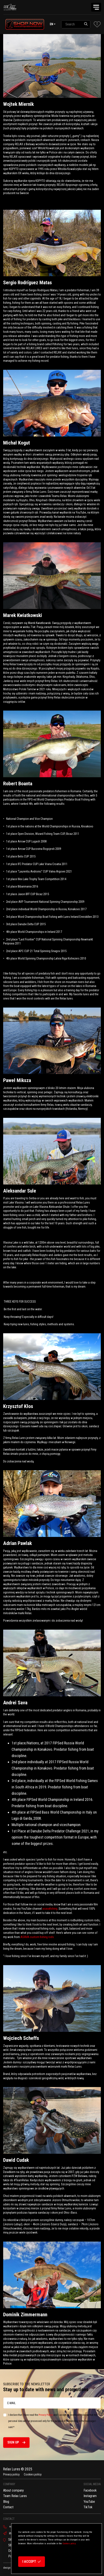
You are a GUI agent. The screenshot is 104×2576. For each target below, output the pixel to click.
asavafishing (49, 1908)
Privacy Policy (46, 2415)
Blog (6, 2502)
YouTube (89, 2502)
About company (13, 2490)
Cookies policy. (69, 2543)
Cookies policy (33, 2474)
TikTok (88, 2507)
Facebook (90, 2490)
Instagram (90, 2496)
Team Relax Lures (15, 2496)
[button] (97, 24)
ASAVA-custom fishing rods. (37, 1937)
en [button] (51, 24)
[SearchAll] (71, 24)
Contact (8, 2507)
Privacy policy (11, 2474)
